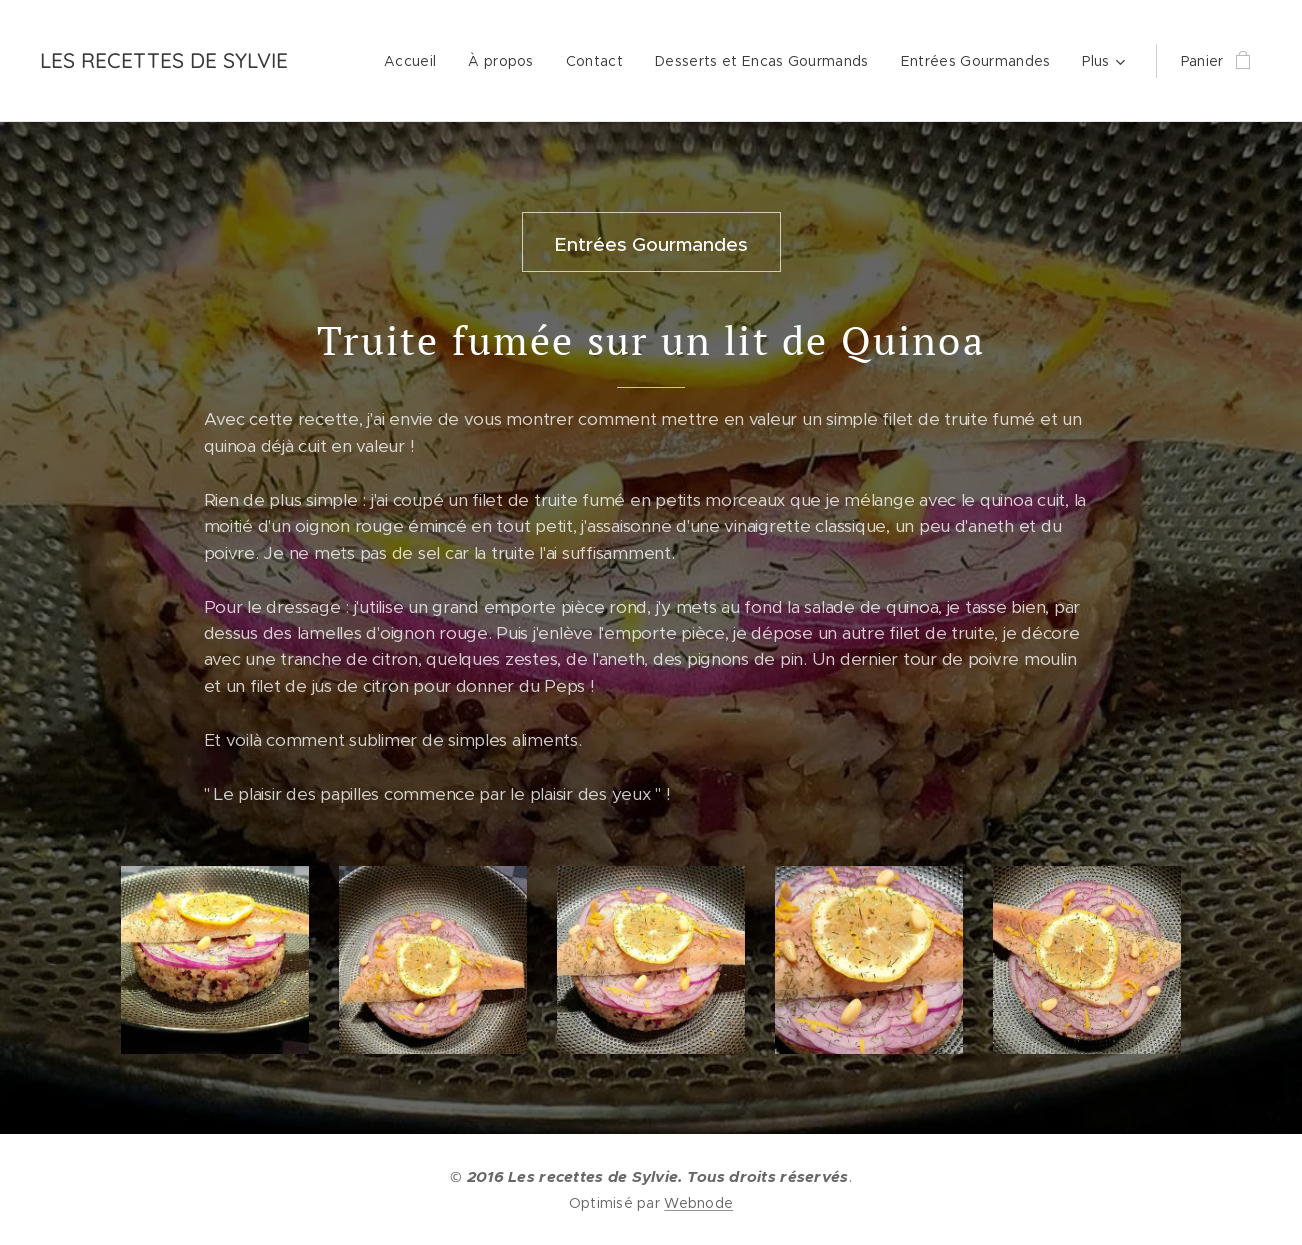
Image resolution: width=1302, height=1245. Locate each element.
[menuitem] (415, 61)
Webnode (698, 1203)
